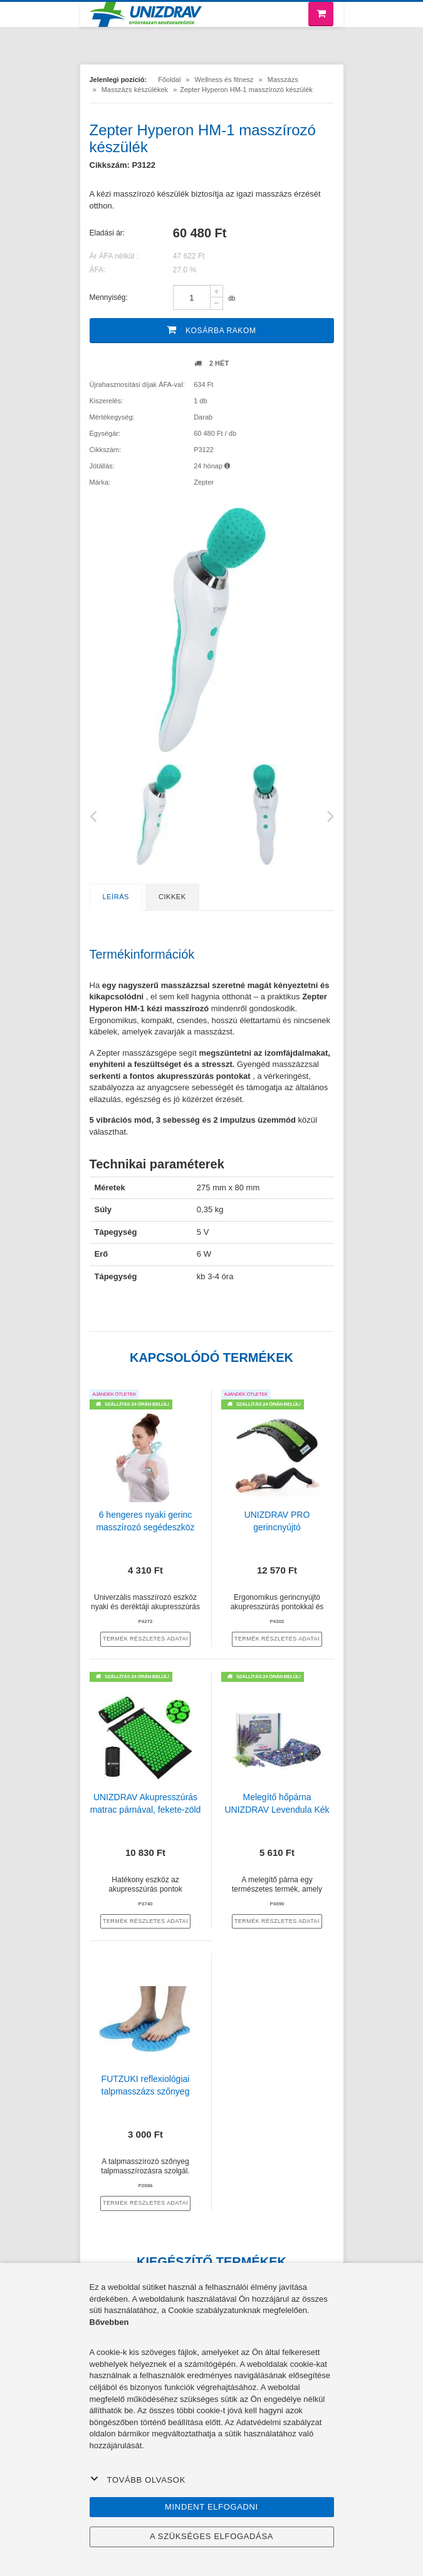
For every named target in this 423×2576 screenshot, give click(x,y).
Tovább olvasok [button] (137, 2480)
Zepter (204, 482)
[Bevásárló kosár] (320, 14)
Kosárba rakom (211, 329)
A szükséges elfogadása (211, 2536)
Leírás (116, 896)
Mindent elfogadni (211, 2507)
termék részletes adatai (145, 1639)
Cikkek (172, 896)
